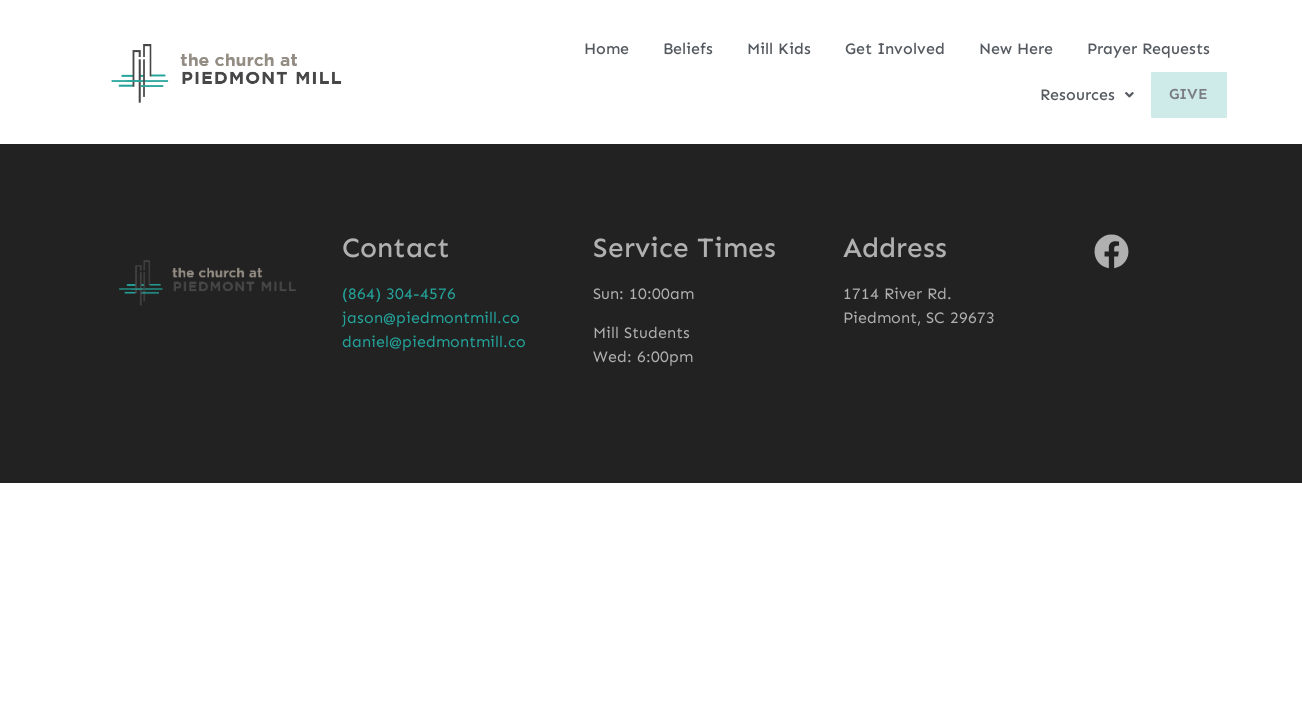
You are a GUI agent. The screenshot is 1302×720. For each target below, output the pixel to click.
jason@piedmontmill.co (431, 317)
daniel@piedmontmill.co (434, 341)
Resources (1081, 94)
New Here (1016, 48)
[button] (1081, 95)
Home (606, 48)
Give (1186, 95)
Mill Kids (779, 48)
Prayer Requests (1148, 48)
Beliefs (688, 48)
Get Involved (895, 48)
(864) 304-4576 (399, 293)
